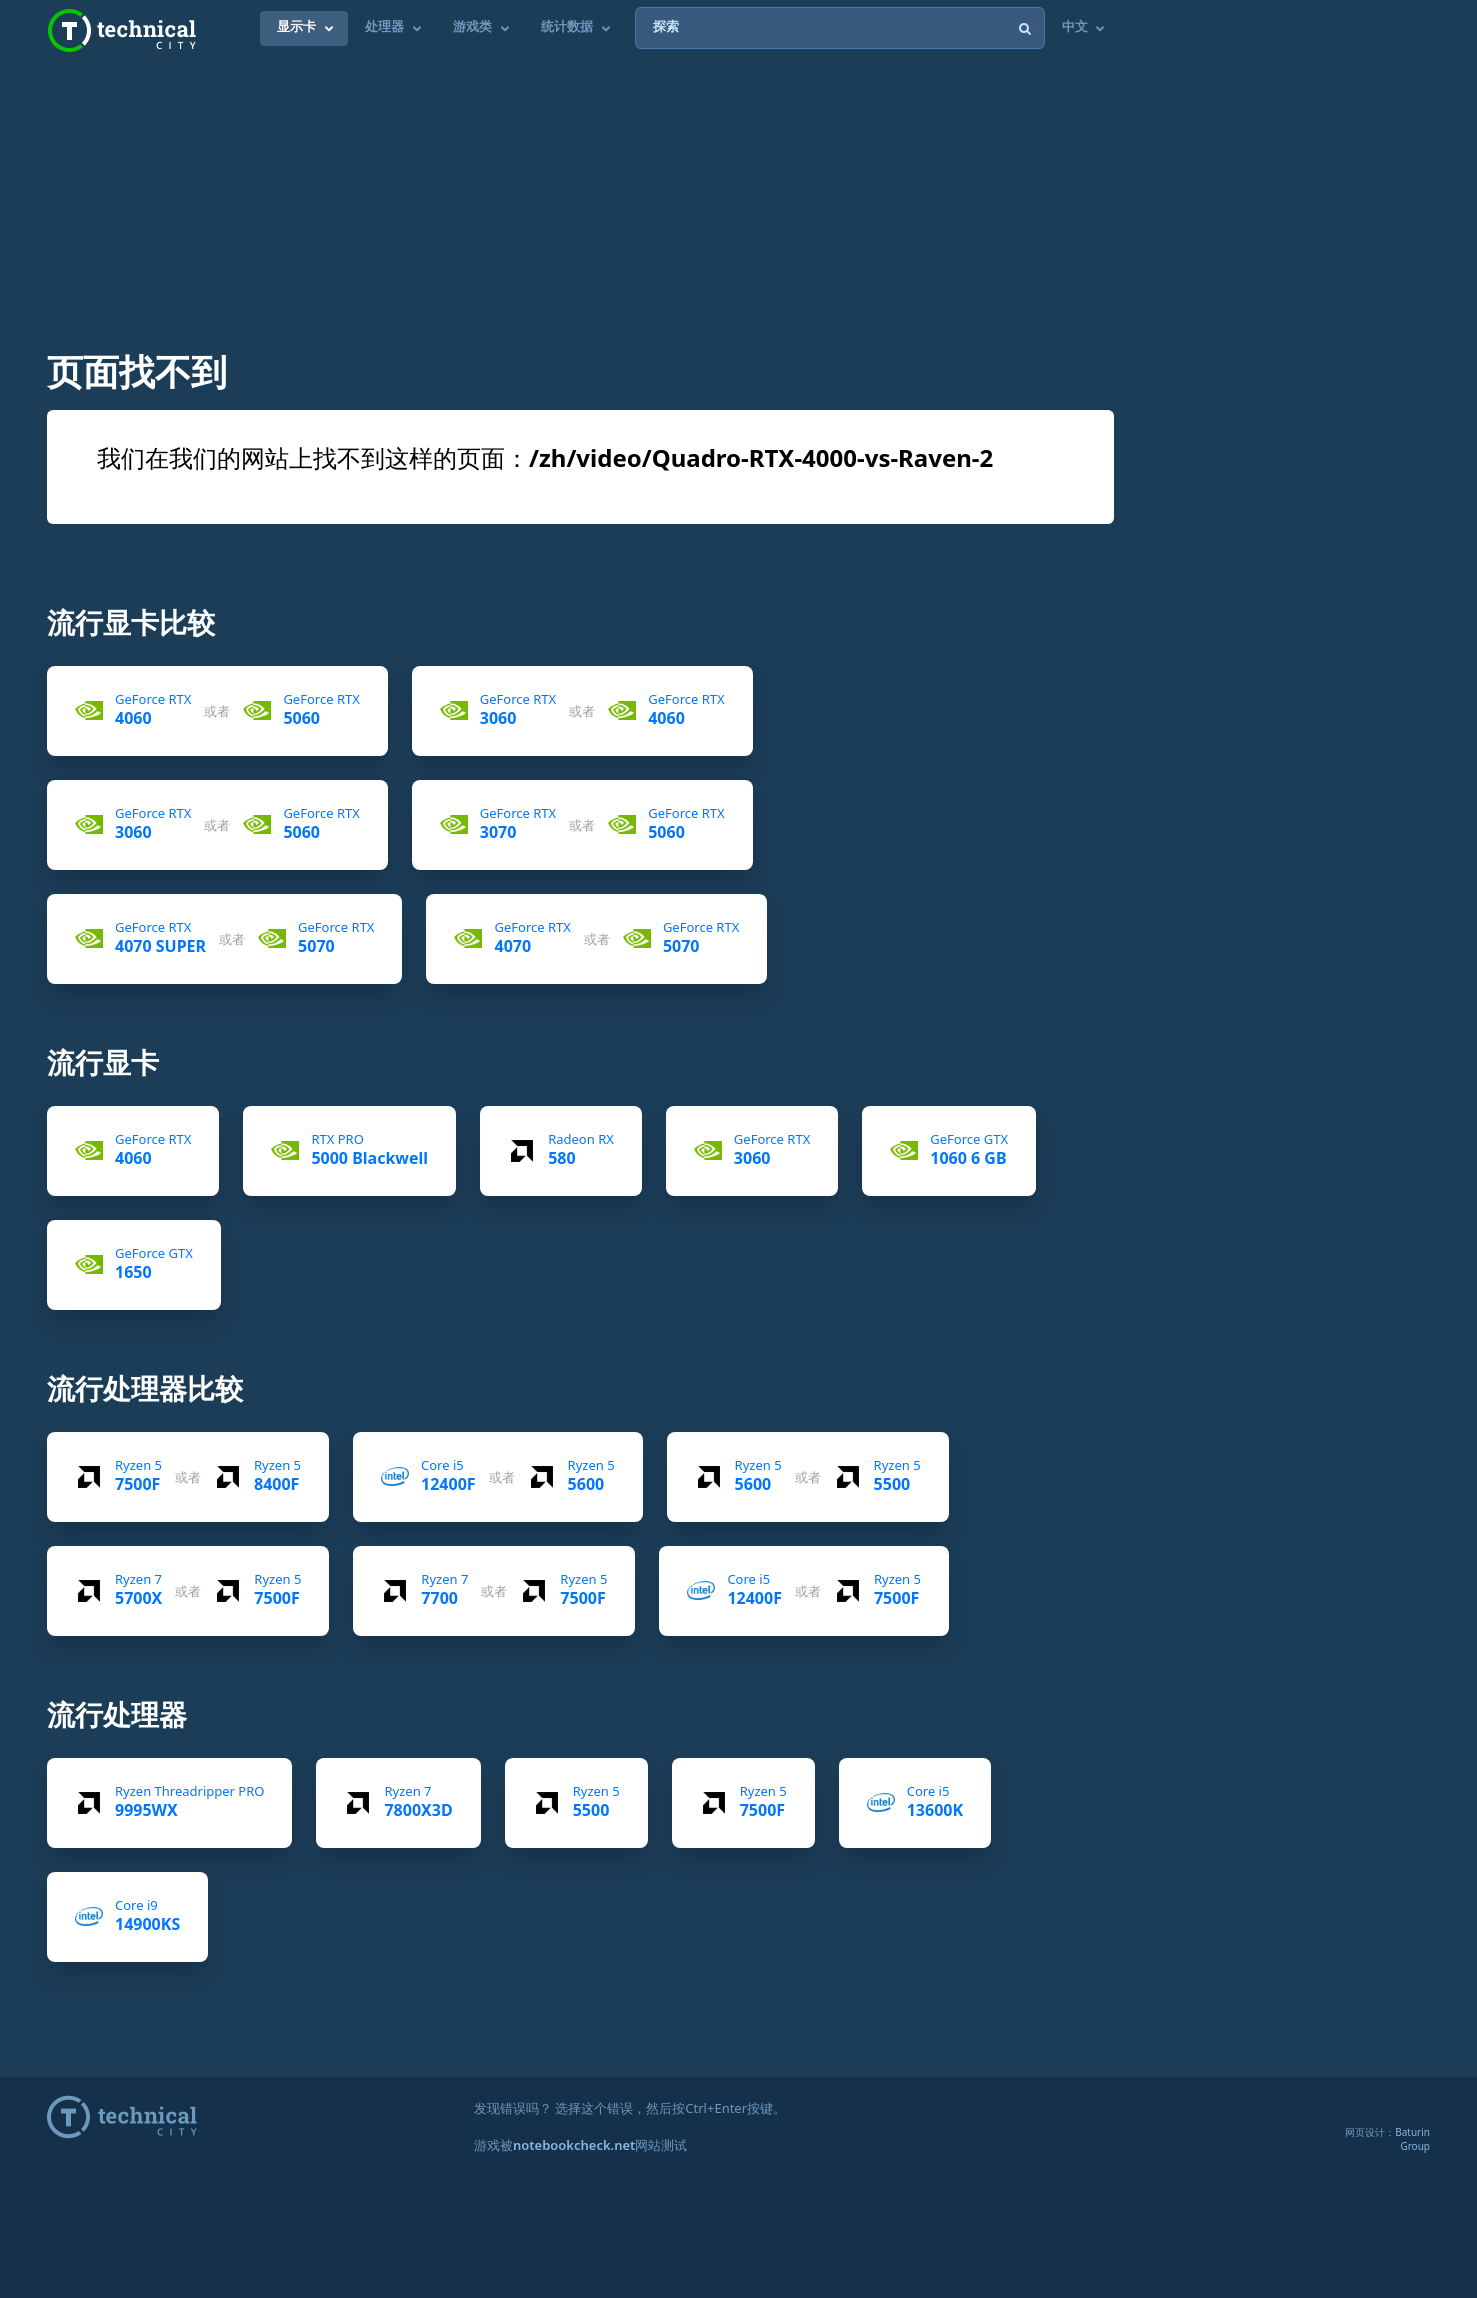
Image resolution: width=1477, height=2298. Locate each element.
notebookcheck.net (574, 2145)
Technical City (122, 30)
